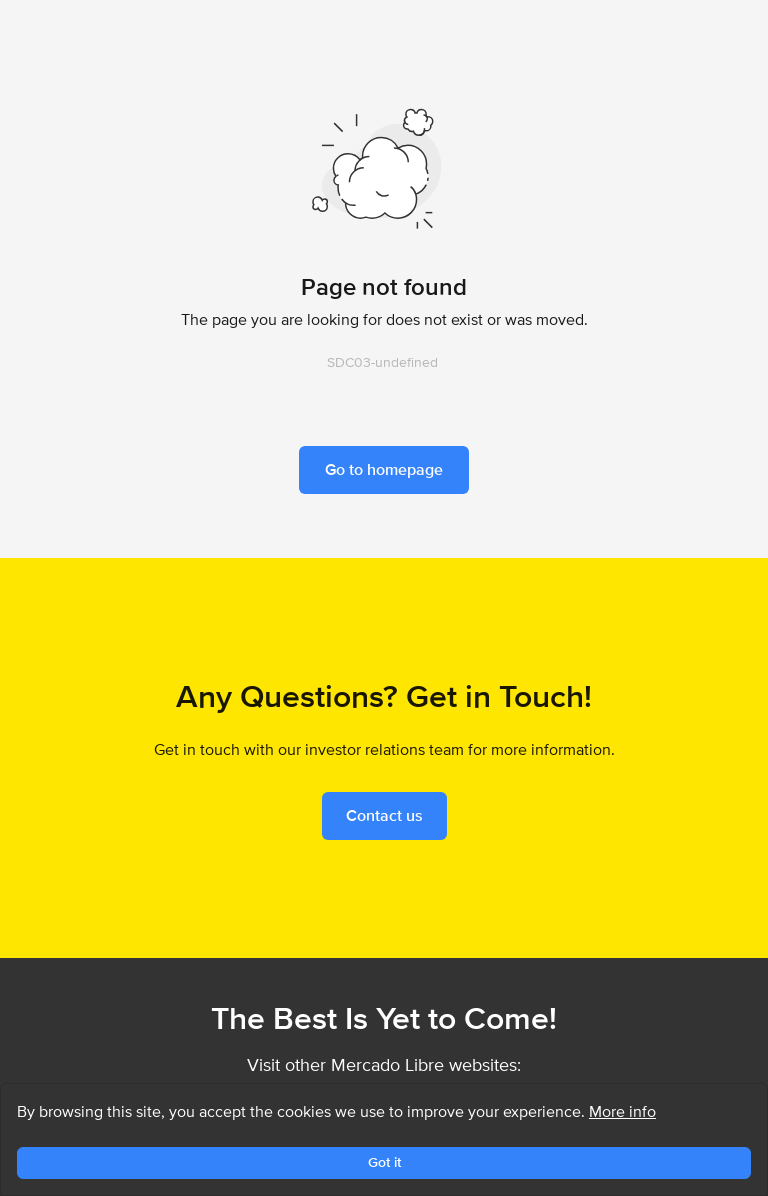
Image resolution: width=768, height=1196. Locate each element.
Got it (384, 1162)
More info (622, 1111)
